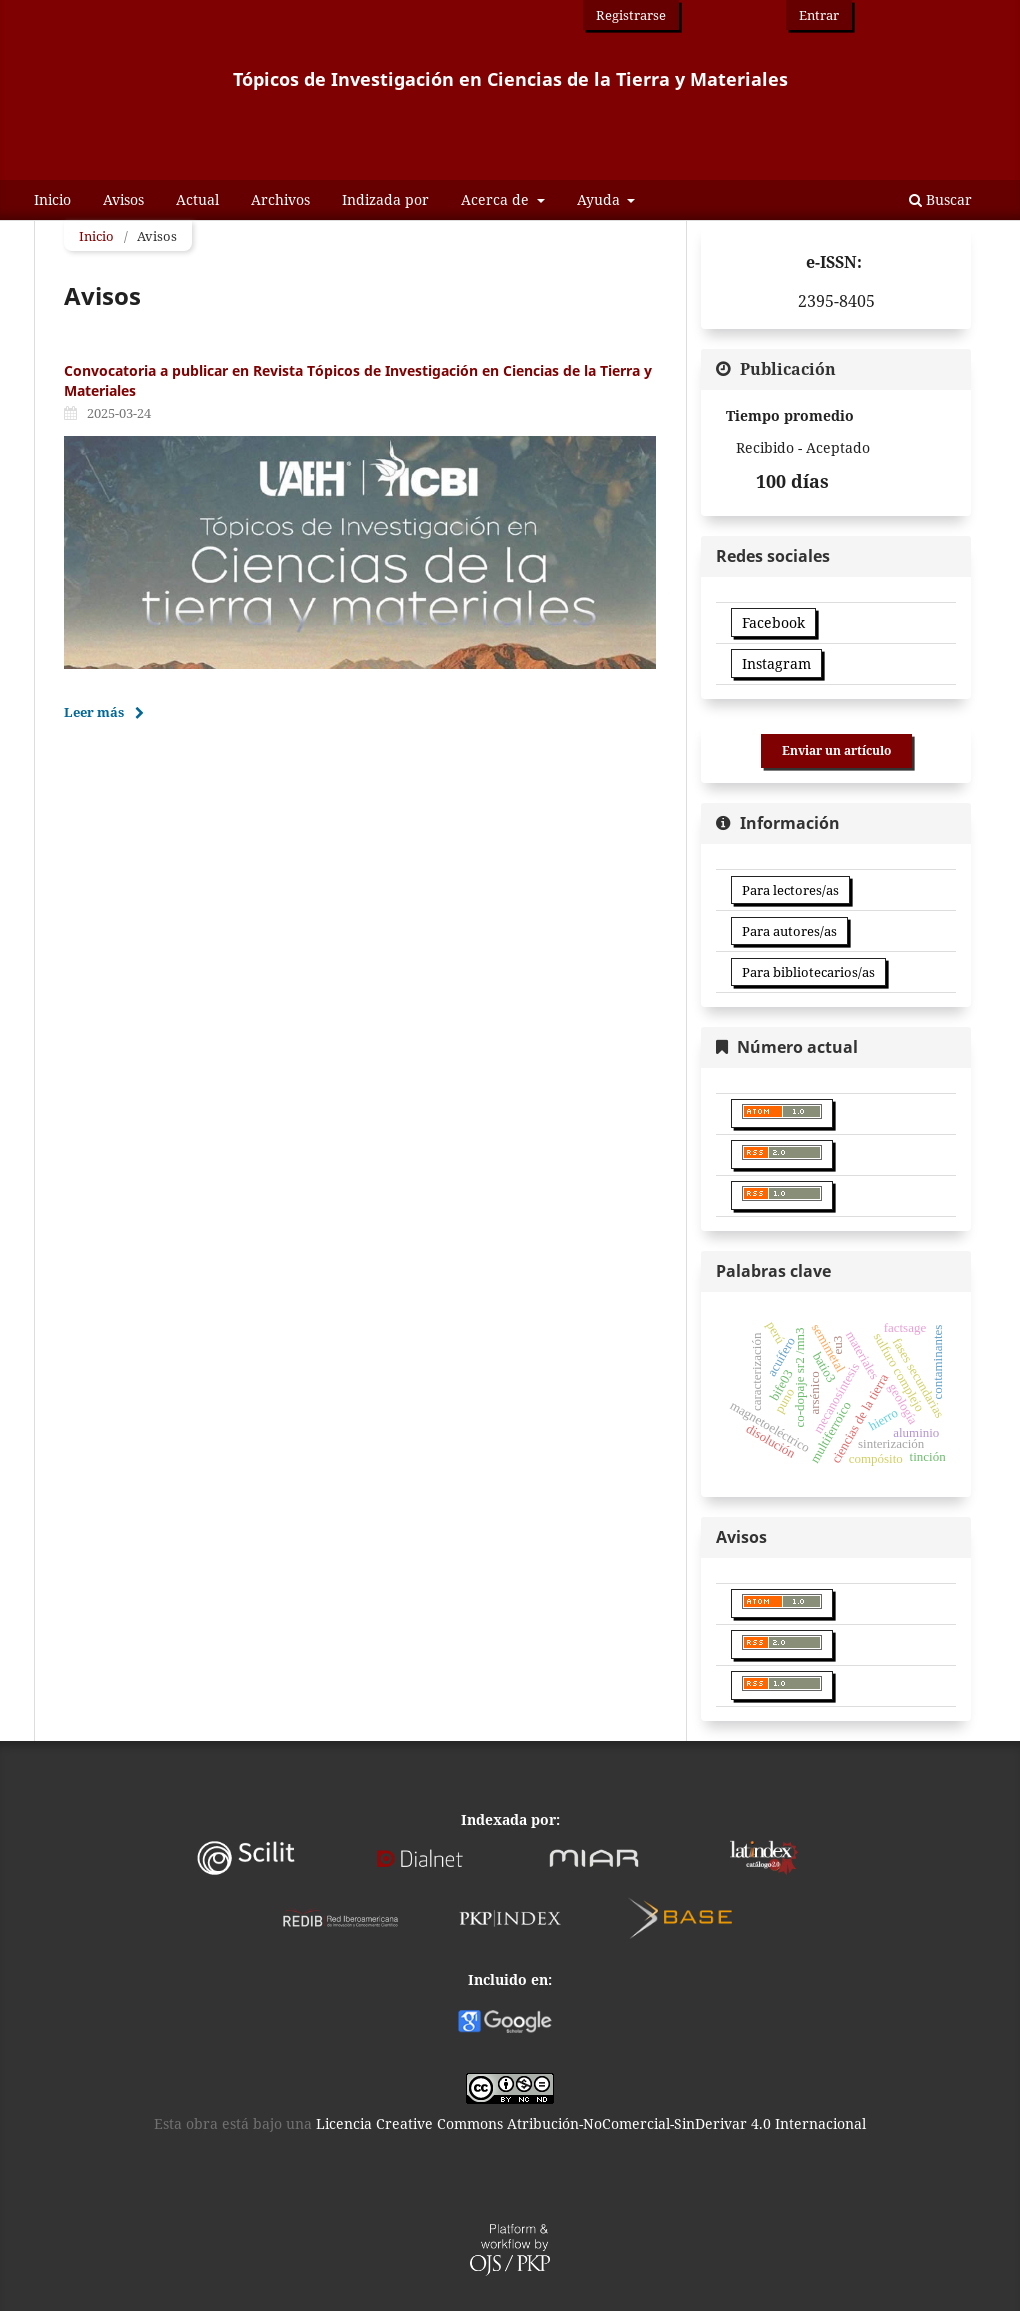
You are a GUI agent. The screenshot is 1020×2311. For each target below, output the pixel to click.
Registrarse (631, 15)
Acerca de (497, 199)
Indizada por (385, 199)
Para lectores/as (790, 890)
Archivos (280, 199)
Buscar (940, 199)
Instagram (776, 663)
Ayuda (600, 199)
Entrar (819, 15)
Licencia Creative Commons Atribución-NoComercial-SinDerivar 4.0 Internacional (591, 2123)
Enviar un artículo (836, 750)
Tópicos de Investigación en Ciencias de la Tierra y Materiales (510, 80)
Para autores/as (789, 931)
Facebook (773, 622)
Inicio (52, 199)
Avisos (123, 199)
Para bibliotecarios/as (808, 972)
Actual (197, 199)
